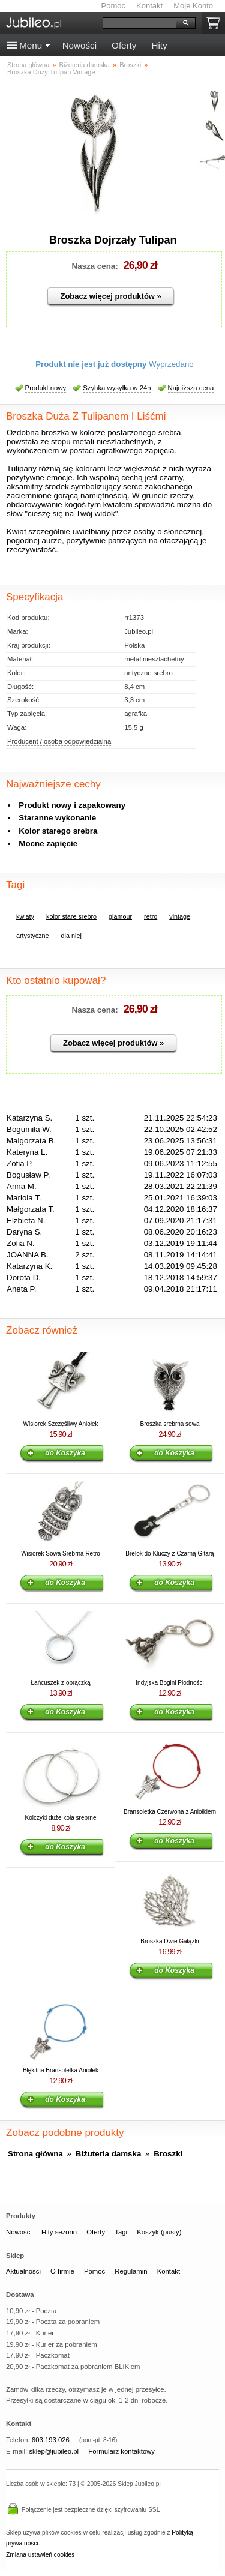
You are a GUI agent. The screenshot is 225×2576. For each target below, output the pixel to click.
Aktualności (23, 2271)
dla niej (71, 935)
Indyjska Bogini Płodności (169, 1682)
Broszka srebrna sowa (170, 1424)
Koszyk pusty (215, 23)
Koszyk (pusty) (159, 2232)
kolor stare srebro (71, 916)
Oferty (124, 45)
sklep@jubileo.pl (54, 2451)
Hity (159, 45)
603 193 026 (51, 2439)
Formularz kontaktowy (121, 2451)
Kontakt (149, 5)
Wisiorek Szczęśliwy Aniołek (60, 1424)
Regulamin (131, 2271)
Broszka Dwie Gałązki (169, 1941)
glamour (120, 916)
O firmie (62, 2271)
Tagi (121, 2232)
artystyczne (32, 935)
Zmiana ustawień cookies (40, 2554)
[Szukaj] (139, 23)
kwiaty (25, 916)
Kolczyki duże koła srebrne (61, 1817)
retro (150, 916)
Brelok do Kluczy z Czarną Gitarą (169, 1553)
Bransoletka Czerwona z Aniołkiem (170, 1811)
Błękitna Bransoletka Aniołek (60, 2070)
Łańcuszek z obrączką (61, 1682)
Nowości (79, 45)
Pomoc (113, 5)
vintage (179, 916)
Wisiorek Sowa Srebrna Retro (60, 1553)
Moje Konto (193, 5)
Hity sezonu (59, 2232)
